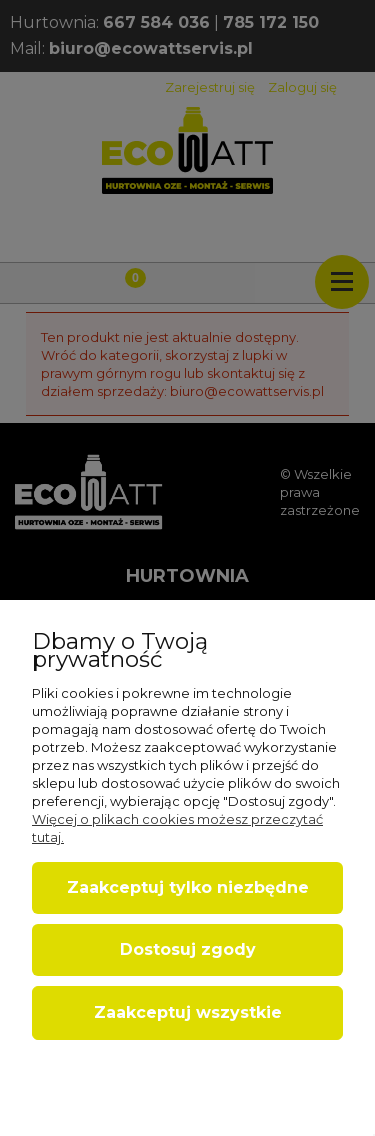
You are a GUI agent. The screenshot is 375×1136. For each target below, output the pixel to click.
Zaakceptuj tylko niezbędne (188, 887)
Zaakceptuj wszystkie (188, 1012)
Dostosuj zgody (188, 949)
